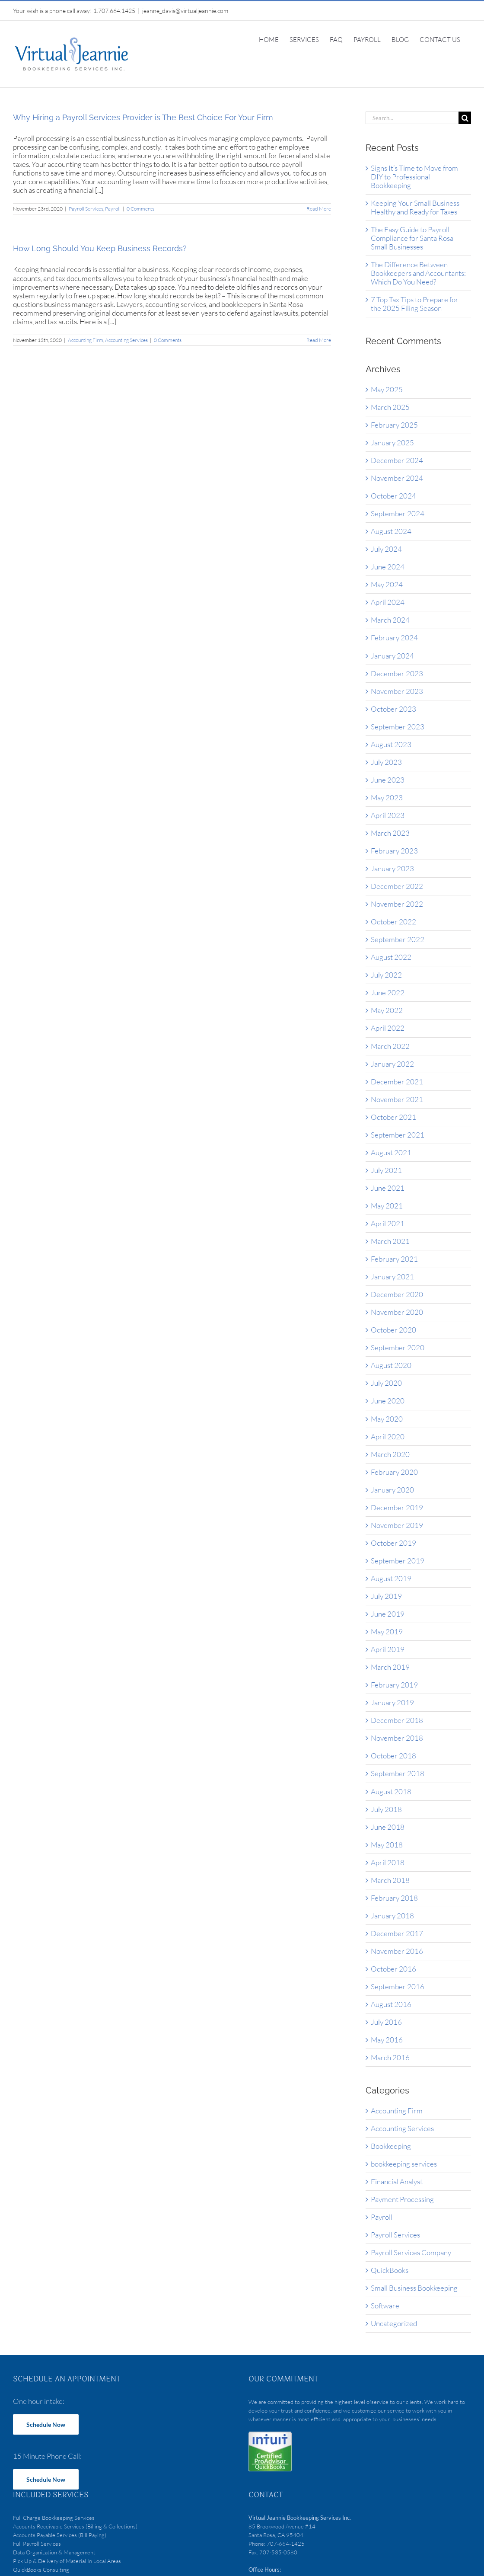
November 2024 (397, 478)
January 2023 (392, 868)
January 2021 (392, 1276)
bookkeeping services (404, 2164)
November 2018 (397, 1737)
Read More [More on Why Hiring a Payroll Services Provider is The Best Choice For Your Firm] (318, 208)
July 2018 (386, 1809)
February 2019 (394, 1684)
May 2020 (387, 1418)
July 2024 (386, 548)
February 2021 (394, 1258)
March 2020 (390, 1454)
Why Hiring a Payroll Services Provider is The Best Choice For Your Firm (143, 117)
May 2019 (387, 1631)
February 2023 (394, 850)
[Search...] (412, 118)
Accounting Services (126, 340)
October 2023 (393, 708)
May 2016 (387, 2039)
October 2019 (393, 1542)
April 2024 (387, 602)
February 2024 (394, 637)
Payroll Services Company (411, 2252)
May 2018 (387, 1844)
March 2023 (390, 832)
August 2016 (391, 2004)
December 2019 (397, 1507)
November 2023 (397, 691)
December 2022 (397, 886)
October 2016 (393, 1968)
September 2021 (397, 1134)
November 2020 (397, 1312)
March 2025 (390, 407)
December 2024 (397, 460)
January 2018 (392, 1915)
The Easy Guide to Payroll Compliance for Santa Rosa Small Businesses (412, 238)
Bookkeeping (391, 2146)
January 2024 (392, 655)
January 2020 (392, 1489)
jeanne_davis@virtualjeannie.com (185, 10)
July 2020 (386, 1382)
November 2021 (397, 1099)
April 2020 (387, 1436)
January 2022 (392, 1063)
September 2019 (397, 1560)
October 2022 (393, 921)
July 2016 (386, 2021)
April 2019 (387, 1649)
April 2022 (387, 1027)
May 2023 (387, 797)
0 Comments (140, 208)
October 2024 (393, 495)
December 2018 (397, 1720)
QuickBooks (389, 2270)
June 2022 (387, 992)
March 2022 (390, 1046)
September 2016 (397, 1986)
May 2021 (387, 1205)
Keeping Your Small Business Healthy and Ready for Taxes (415, 207)
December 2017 (397, 1933)
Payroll (113, 208)
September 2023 (397, 726)
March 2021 (390, 1241)
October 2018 (393, 1755)
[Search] (465, 118)
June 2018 (387, 1826)
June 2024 (387, 566)
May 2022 (387, 1010)
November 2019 (397, 1525)
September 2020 (397, 1347)
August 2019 (391, 1578)
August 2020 (391, 1365)
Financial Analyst (397, 2181)
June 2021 (387, 1187)
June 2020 (387, 1400)
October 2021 (393, 1117)
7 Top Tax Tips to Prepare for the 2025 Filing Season (415, 304)
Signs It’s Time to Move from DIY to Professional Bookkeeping (414, 176)
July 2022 (386, 974)
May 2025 (387, 389)
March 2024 (390, 619)
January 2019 (392, 1702)
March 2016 (390, 2057)
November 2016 (397, 1951)
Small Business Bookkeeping (414, 2288)
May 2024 (387, 584)
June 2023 (387, 779)
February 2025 (394, 424)
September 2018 (397, 1773)
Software (385, 2305)
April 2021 (387, 1223)
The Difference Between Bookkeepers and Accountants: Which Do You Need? (418, 273)
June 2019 (387, 1613)
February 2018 (394, 1897)
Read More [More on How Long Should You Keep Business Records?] (318, 340)
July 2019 (386, 1596)
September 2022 (397, 939)
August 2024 (391, 531)
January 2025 (392, 442)
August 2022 (391, 957)
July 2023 (386, 762)
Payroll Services (86, 208)
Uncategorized (394, 2323)
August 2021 (391, 1152)
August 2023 (391, 744)
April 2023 (387, 815)
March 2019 (390, 1667)
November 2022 (397, 903)
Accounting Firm (85, 340)
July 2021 (386, 1170)
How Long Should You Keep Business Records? (100, 248)
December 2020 (397, 1294)
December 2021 (397, 1081)
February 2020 (394, 1472)
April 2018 (387, 1862)
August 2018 (391, 1791)
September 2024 (397, 513)
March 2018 (390, 1880)
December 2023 (397, 673)
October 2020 (393, 1329)
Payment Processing (402, 2199)
